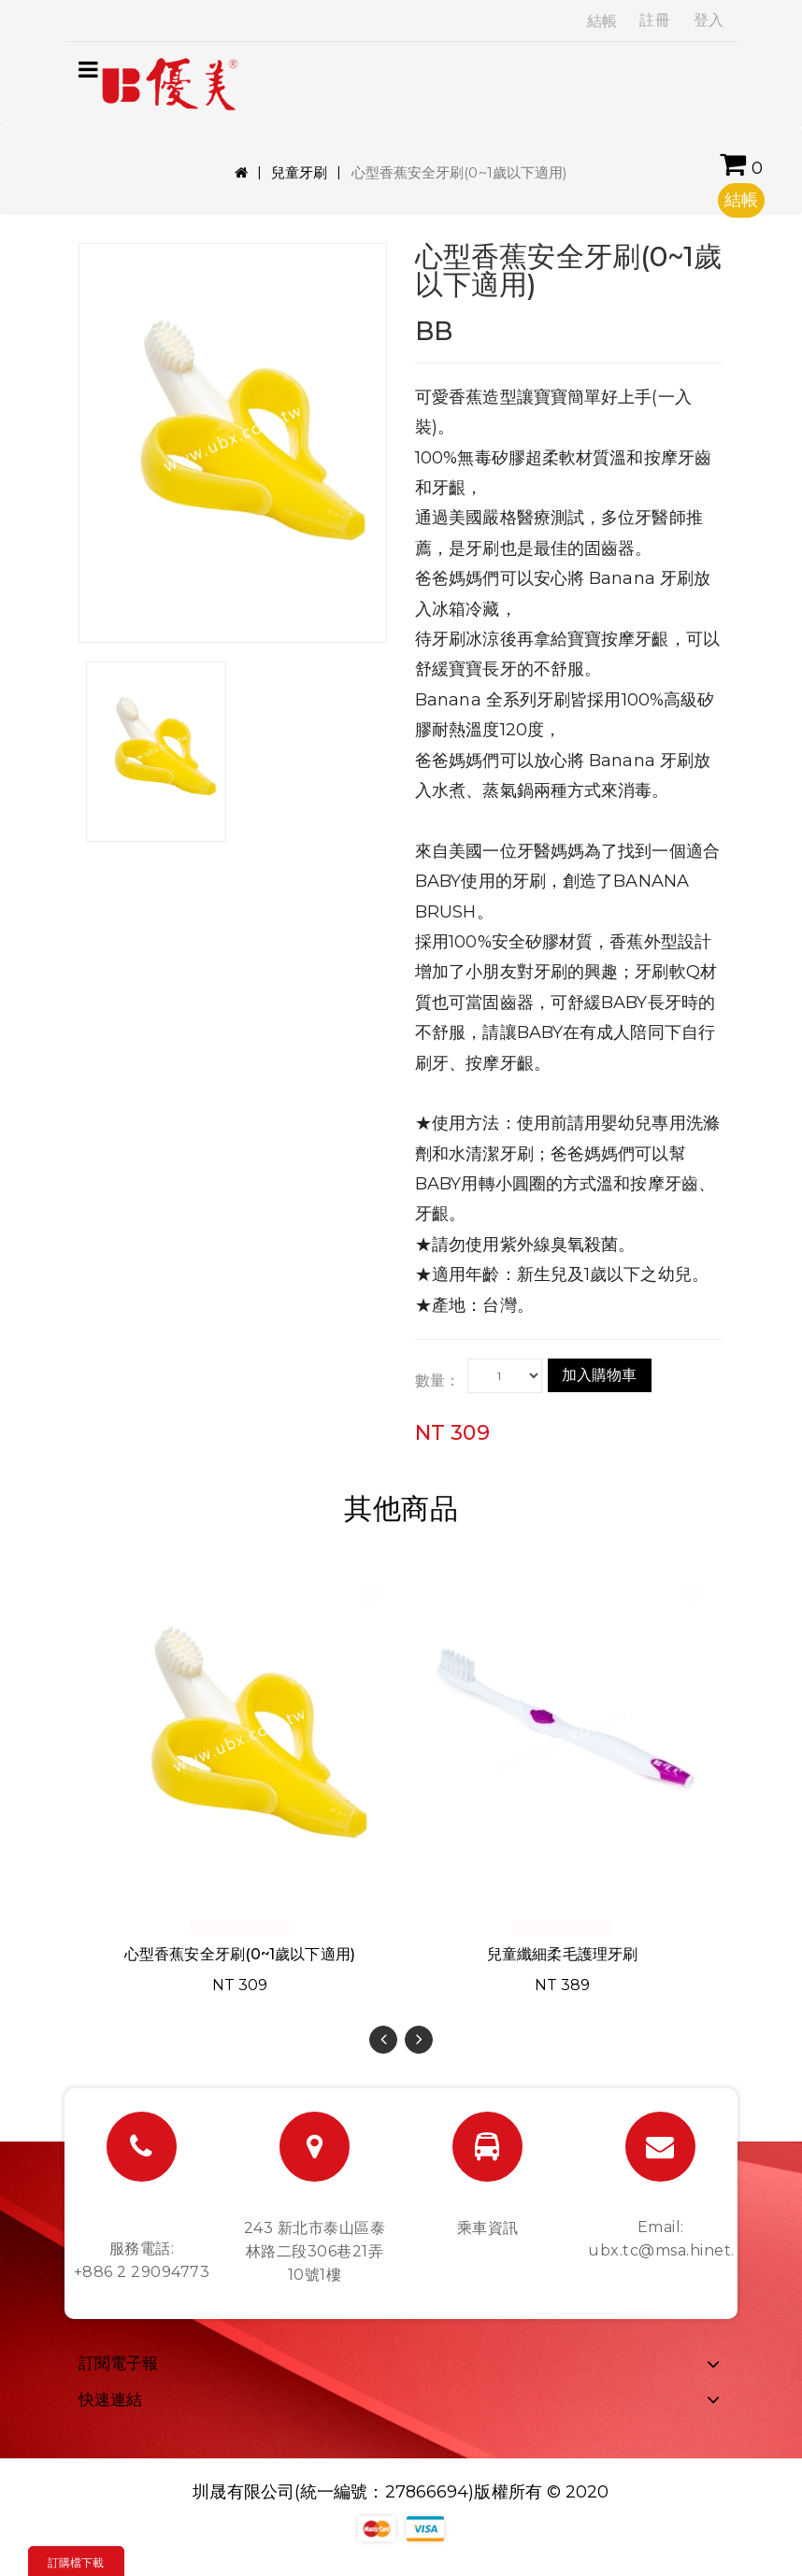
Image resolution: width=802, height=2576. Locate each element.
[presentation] (383, 2040)
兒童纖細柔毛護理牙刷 (562, 1954)
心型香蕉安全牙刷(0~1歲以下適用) (239, 1954)
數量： (437, 1380)
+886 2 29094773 (142, 2272)
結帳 (602, 21)
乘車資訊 (488, 2228)
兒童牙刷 (299, 172)
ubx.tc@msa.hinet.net (675, 2250)
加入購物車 (600, 1375)
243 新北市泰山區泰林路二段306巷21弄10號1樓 (315, 2251)
